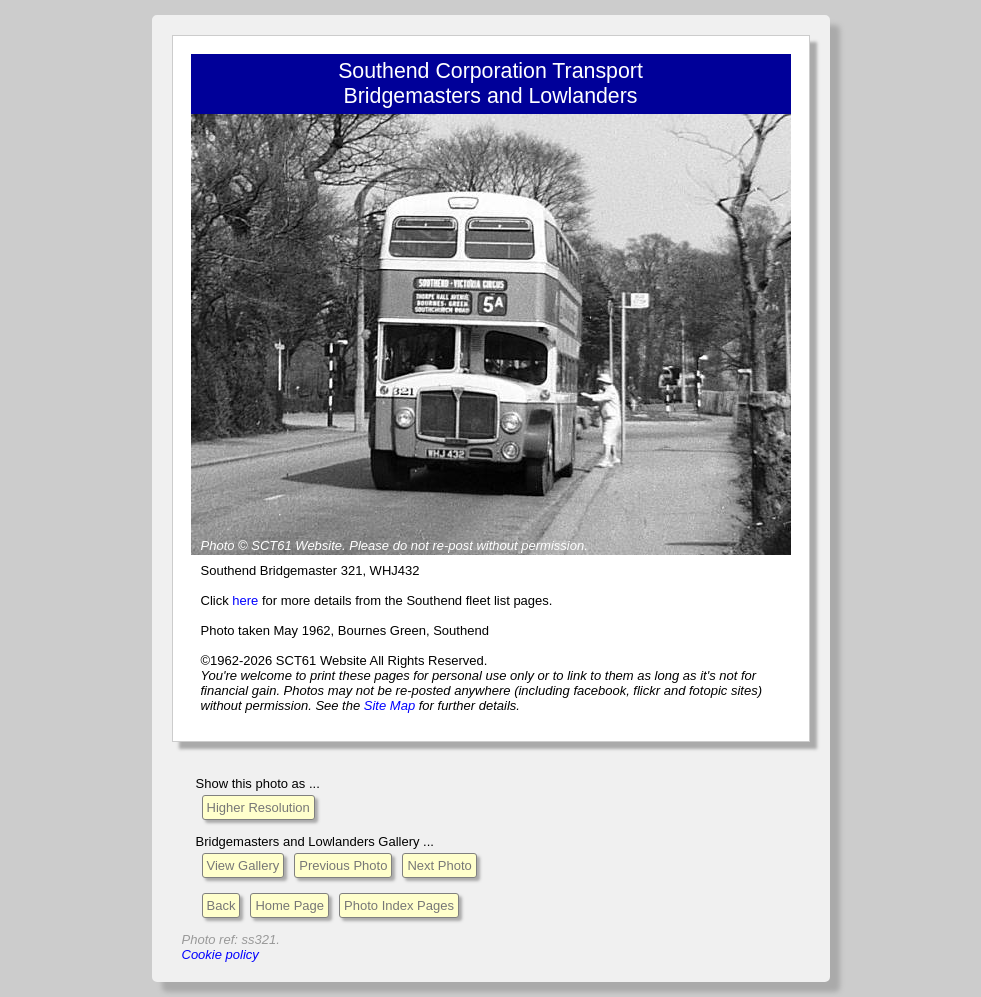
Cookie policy (220, 954)
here (245, 600)
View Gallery (243, 865)
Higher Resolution (258, 807)
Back (221, 905)
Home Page (289, 905)
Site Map (389, 705)
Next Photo (439, 865)
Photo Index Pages (399, 905)
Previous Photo (343, 865)
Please (369, 545)
